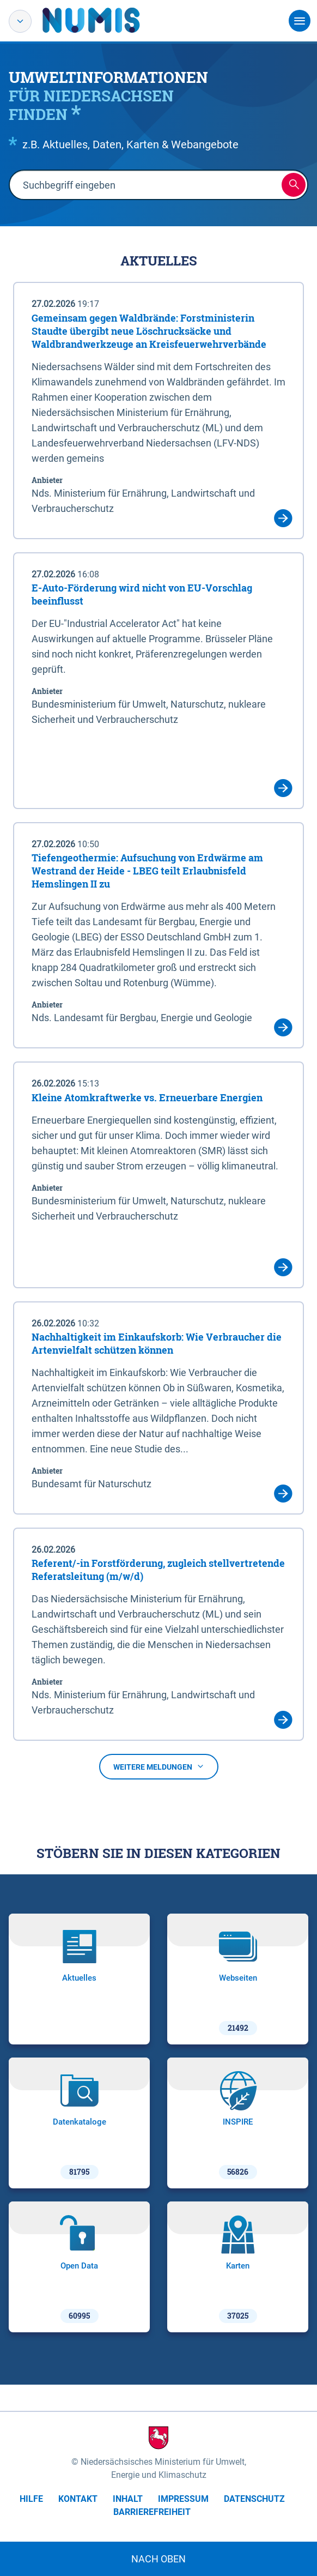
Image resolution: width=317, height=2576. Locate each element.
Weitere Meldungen (158, 1767)
